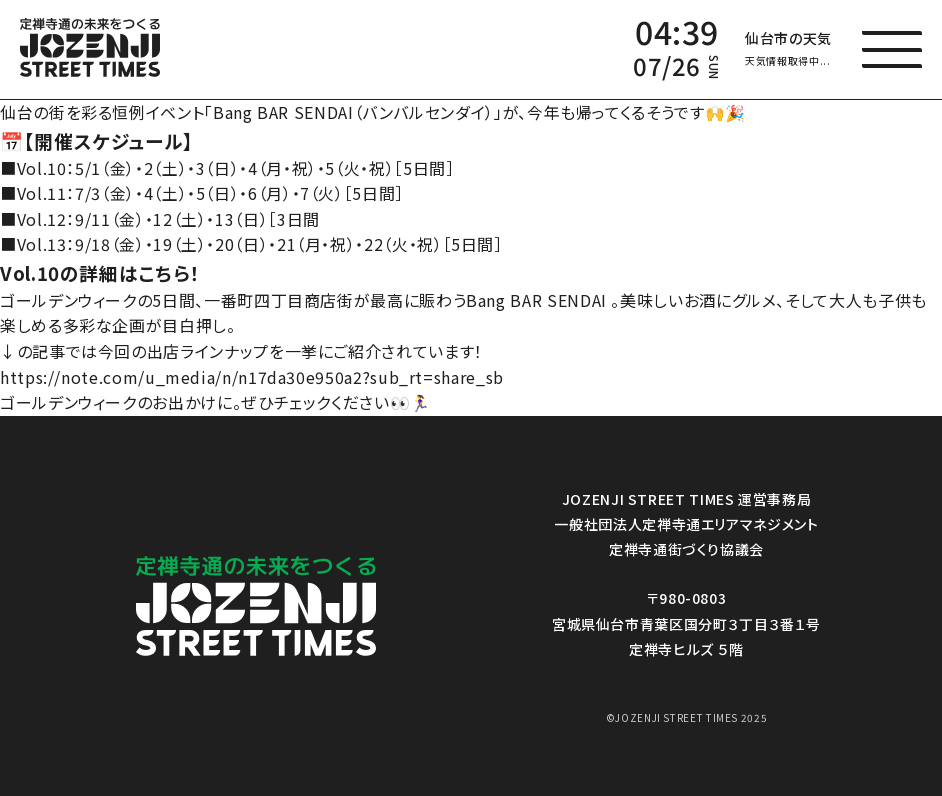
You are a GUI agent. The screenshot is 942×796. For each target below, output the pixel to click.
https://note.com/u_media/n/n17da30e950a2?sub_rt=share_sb (252, 377)
